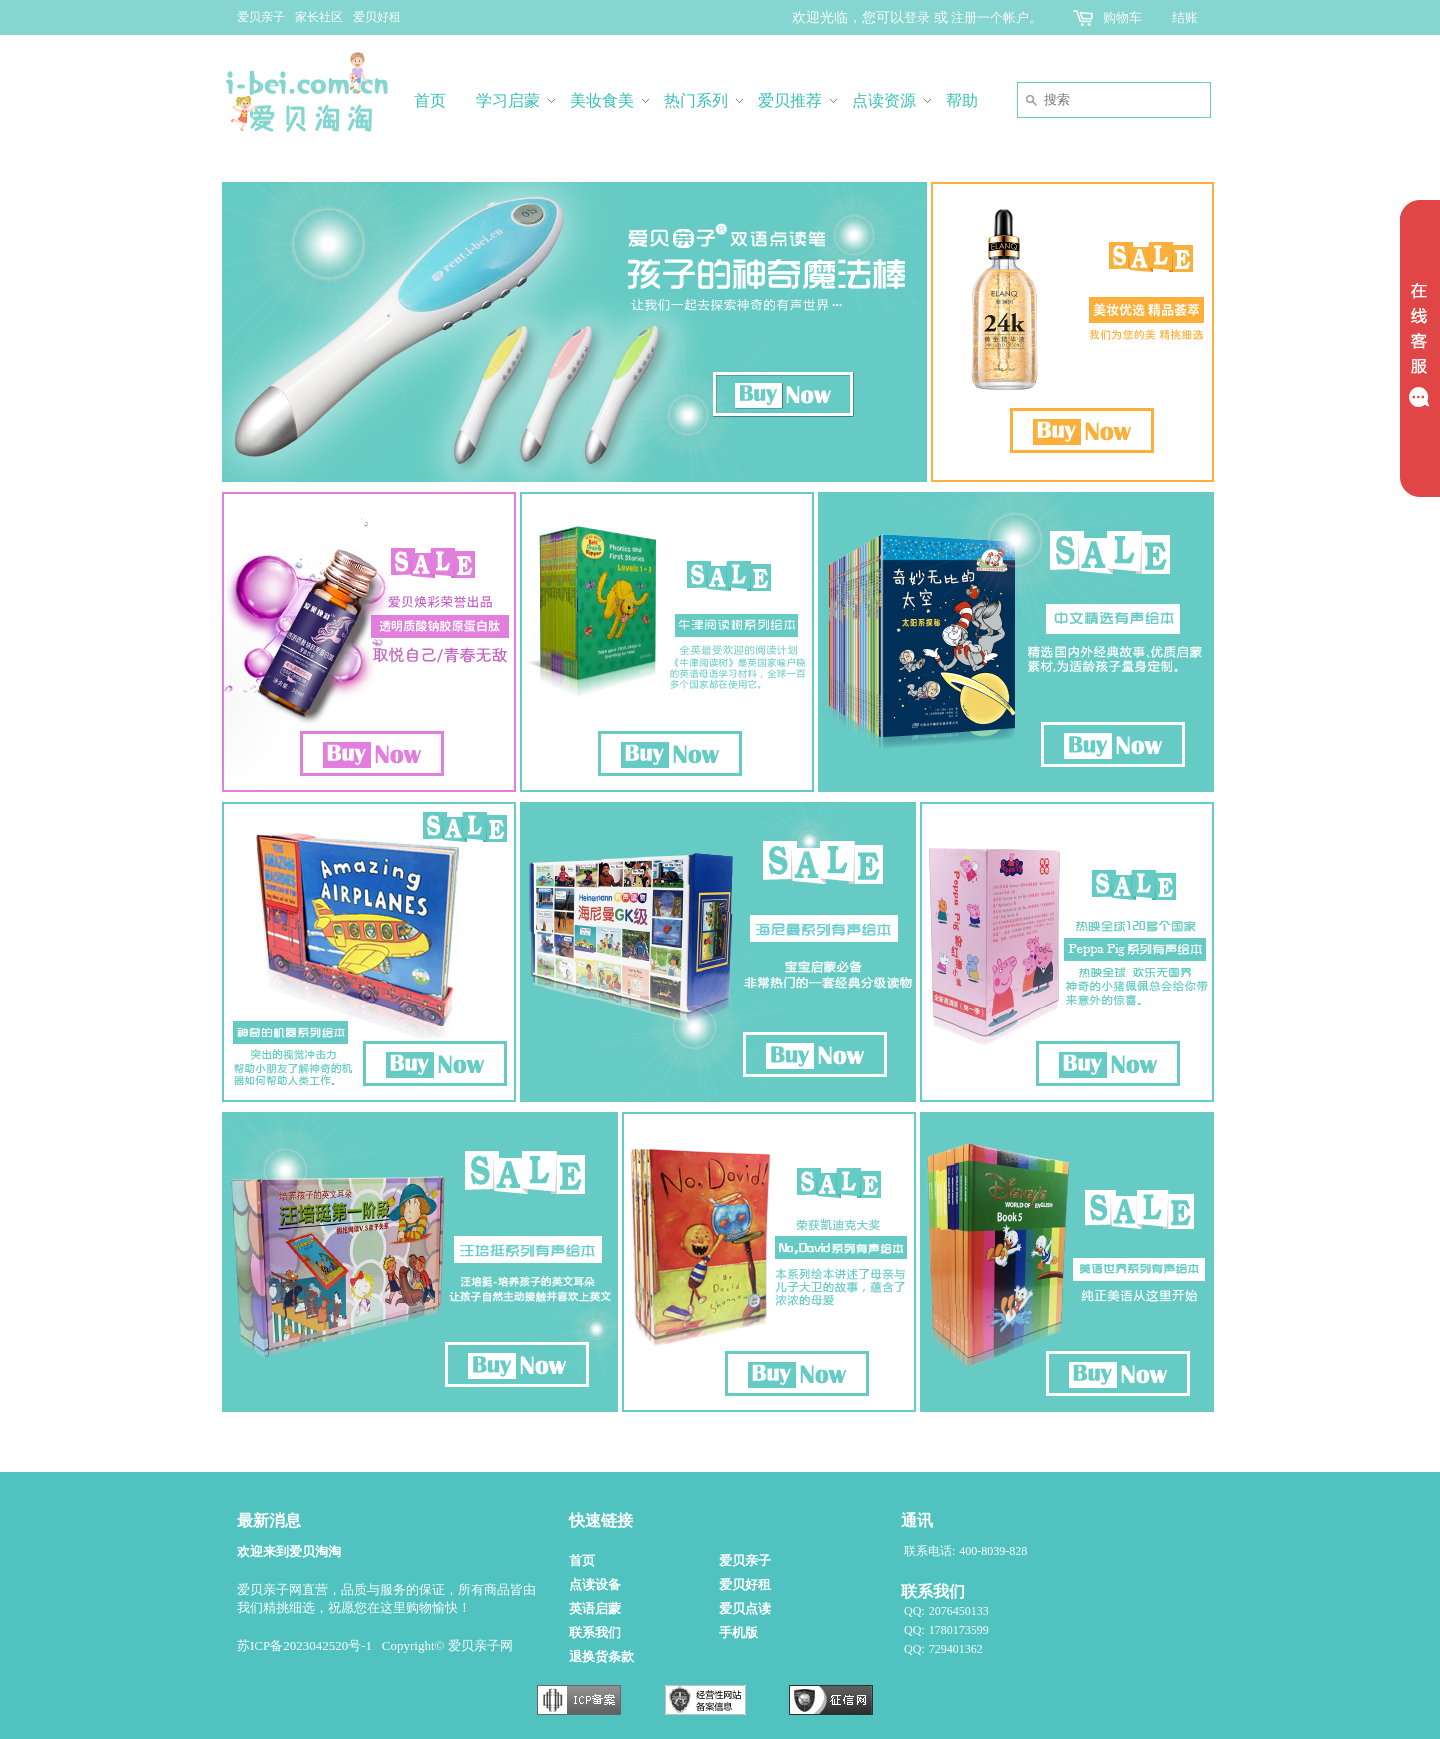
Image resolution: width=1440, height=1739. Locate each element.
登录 (917, 17)
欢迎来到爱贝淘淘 (289, 1551)
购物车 (1122, 17)
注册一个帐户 (990, 17)
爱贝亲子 (261, 17)
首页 (582, 1560)
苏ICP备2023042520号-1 (304, 1645)
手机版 (738, 1632)
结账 (1185, 17)
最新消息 (269, 1520)
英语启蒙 (595, 1608)
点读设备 (595, 1584)
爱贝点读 (745, 1608)
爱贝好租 (377, 17)
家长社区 (319, 17)
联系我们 (595, 1632)
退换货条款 (601, 1656)
